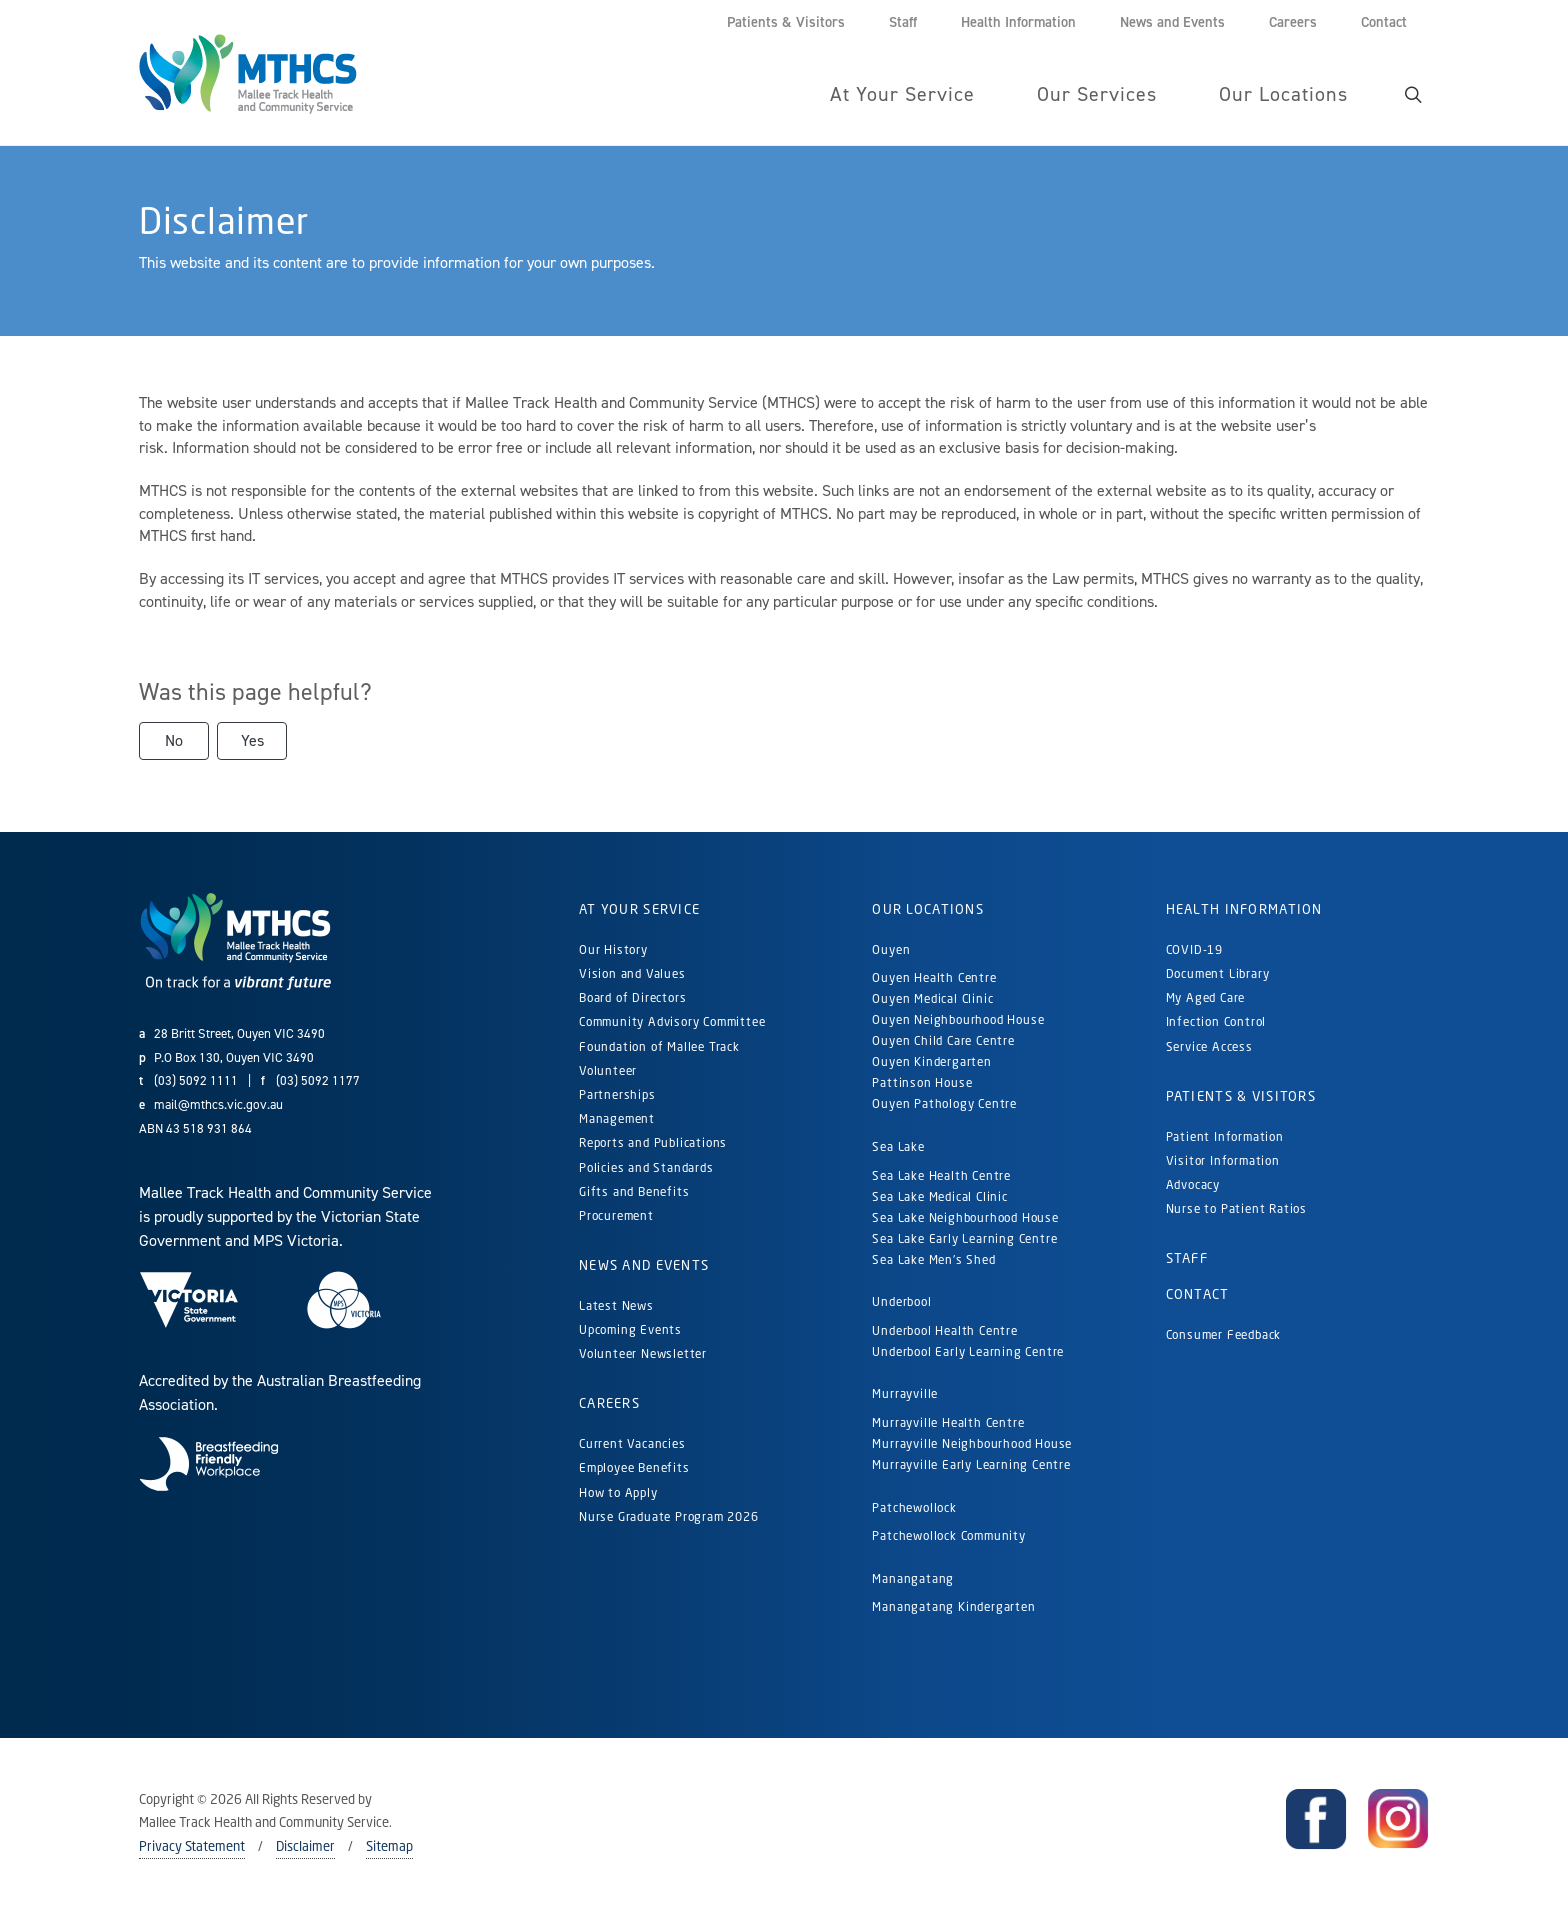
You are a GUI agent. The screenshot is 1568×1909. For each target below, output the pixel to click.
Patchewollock (914, 1507)
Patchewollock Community (948, 1535)
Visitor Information (1223, 1160)
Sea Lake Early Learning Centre (964, 1238)
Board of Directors (632, 997)
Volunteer (608, 1070)
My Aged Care (1206, 997)
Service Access (1209, 1046)
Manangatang (913, 1578)
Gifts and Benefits (634, 1191)
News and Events (644, 1265)
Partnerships (617, 1094)
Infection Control (1216, 1021)
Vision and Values (632, 973)
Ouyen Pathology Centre (944, 1103)
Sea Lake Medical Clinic (939, 1196)
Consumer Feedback (1224, 1334)
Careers (609, 1403)
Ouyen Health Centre (934, 977)
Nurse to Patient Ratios (1236, 1208)
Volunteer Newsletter (643, 1353)
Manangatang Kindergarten (955, 1606)
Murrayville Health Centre (948, 1422)
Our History (613, 949)
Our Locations (928, 909)
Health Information (1244, 909)
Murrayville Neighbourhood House (972, 1443)
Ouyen (891, 949)
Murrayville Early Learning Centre (971, 1464)
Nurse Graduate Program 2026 (669, 1516)
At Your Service (639, 909)
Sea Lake (898, 1146)
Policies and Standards (646, 1167)
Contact (1198, 1294)
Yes (252, 740)
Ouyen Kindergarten (933, 1061)
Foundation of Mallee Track (659, 1046)
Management (617, 1118)
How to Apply (618, 1492)
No (174, 740)
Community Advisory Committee (672, 1021)
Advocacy (1193, 1184)
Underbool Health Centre (944, 1330)
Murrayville (905, 1393)
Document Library (1218, 973)
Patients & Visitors (1241, 1096)
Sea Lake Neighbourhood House (965, 1217)
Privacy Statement (192, 1846)
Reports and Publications (653, 1142)
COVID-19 (1194, 949)
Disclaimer (305, 1846)
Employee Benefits (634, 1467)
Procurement (616, 1215)
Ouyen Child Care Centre (943, 1040)
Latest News (616, 1305)
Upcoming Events (630, 1329)
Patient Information (1225, 1136)
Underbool (901, 1301)
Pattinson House (922, 1082)
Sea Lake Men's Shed (933, 1259)
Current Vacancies (632, 1443)
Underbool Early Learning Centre (968, 1351)
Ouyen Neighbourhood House (958, 1019)
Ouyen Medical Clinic (932, 998)
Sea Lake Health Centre (941, 1175)
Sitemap (389, 1846)
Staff (1187, 1258)
